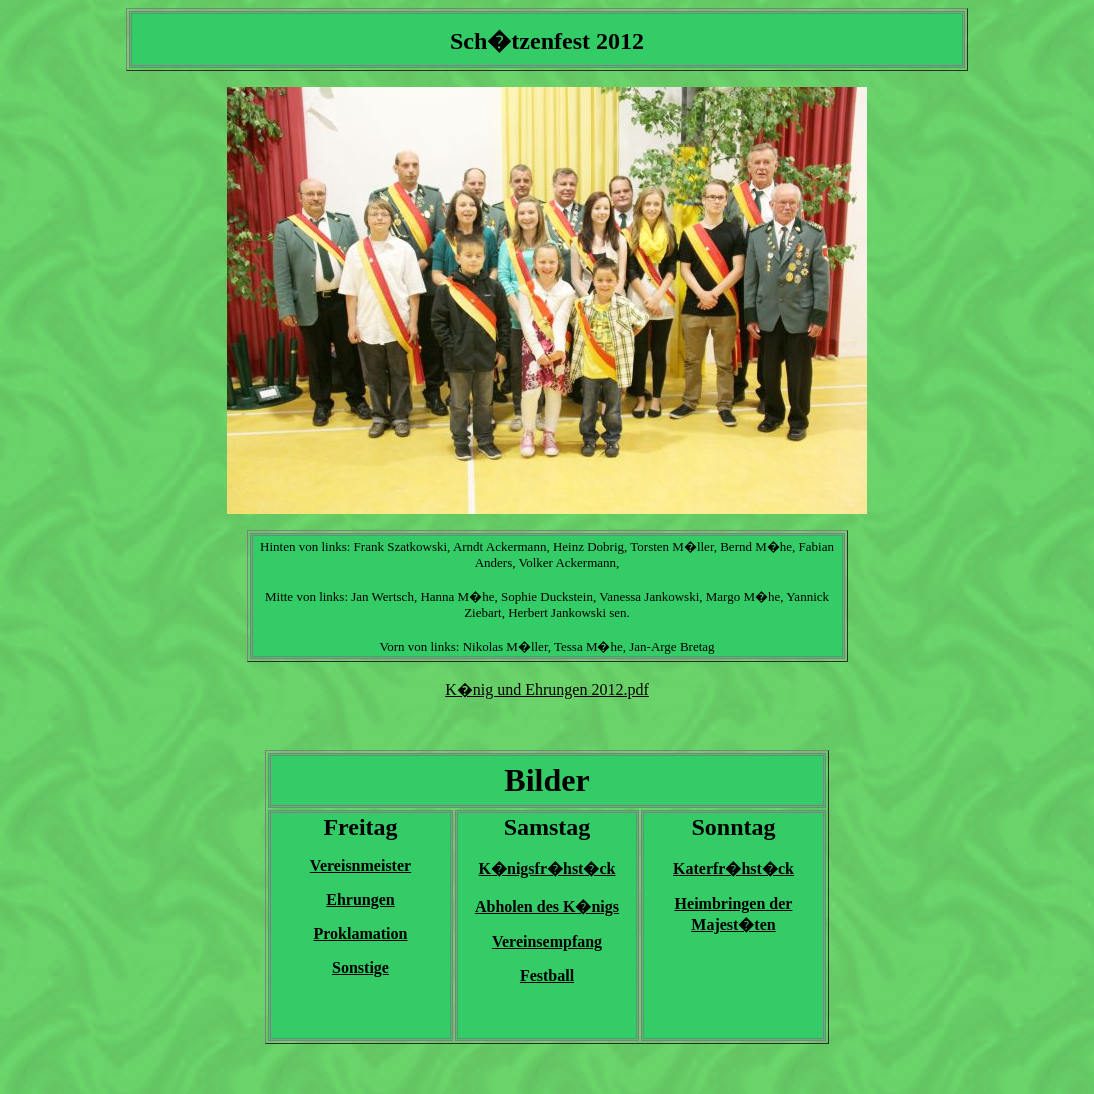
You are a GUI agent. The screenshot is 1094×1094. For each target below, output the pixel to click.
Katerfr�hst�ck (733, 868)
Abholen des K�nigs (547, 906)
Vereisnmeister (360, 865)
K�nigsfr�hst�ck (547, 868)
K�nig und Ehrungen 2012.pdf (547, 689)
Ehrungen (360, 899)
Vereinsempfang (547, 941)
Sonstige (360, 967)
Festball (547, 975)
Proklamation (361, 933)
